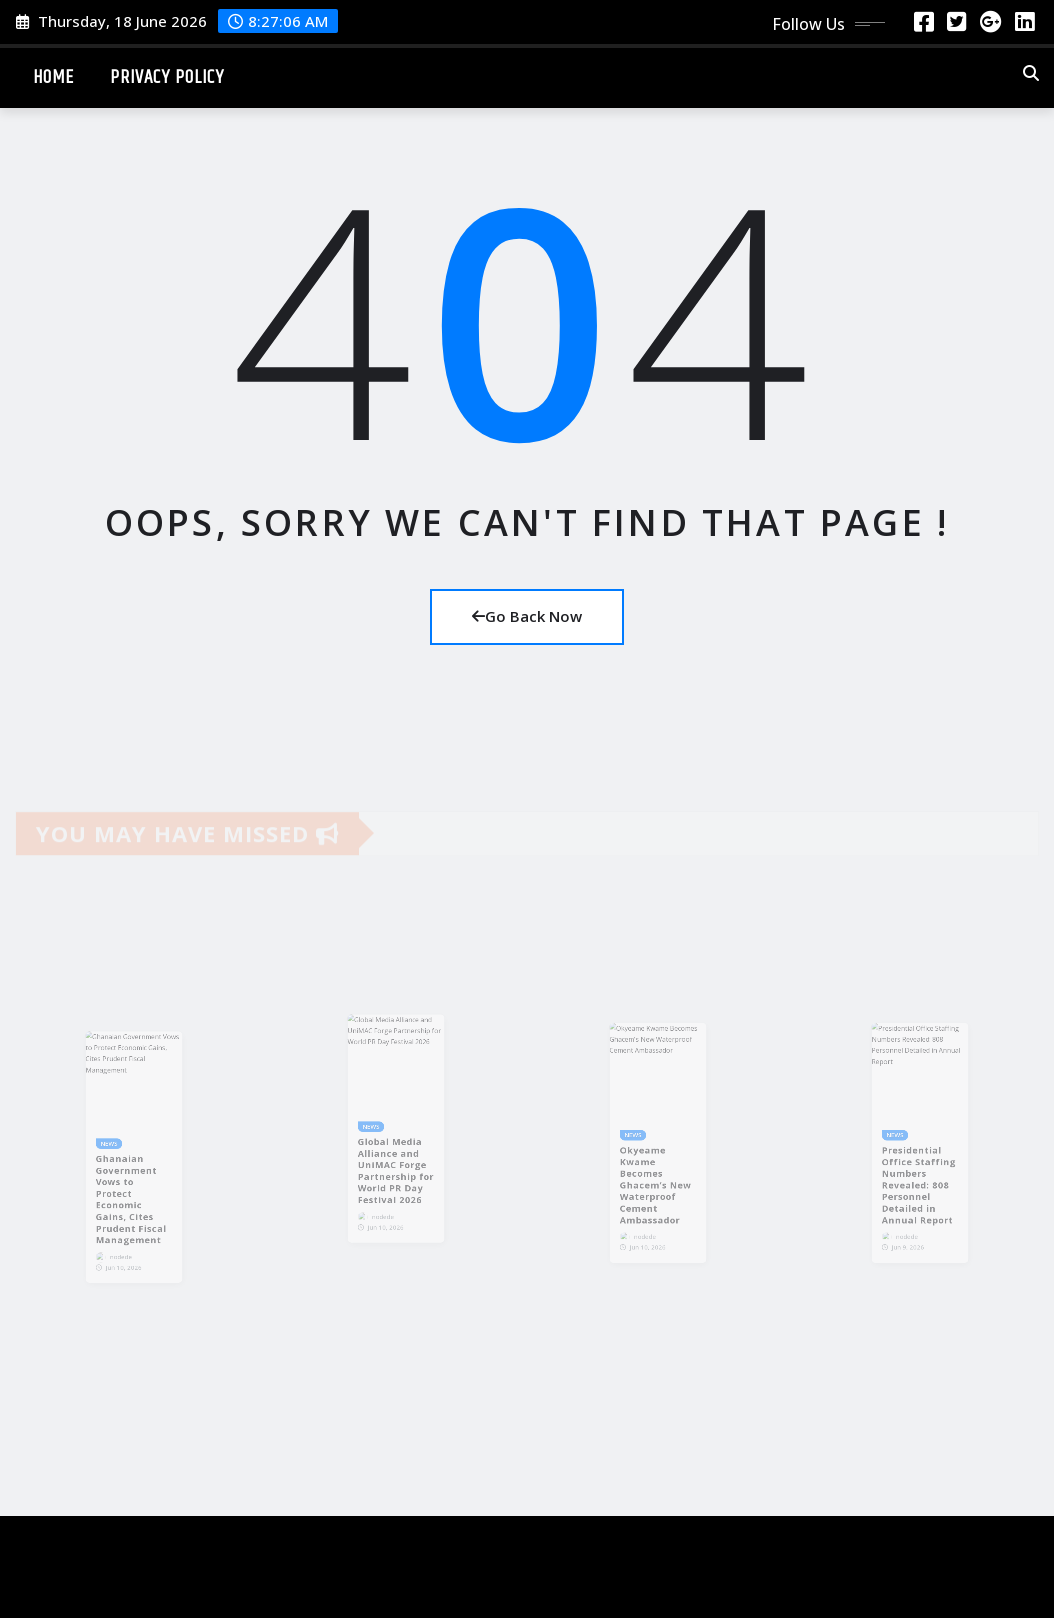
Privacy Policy (167, 77)
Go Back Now (527, 616)
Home (53, 77)
